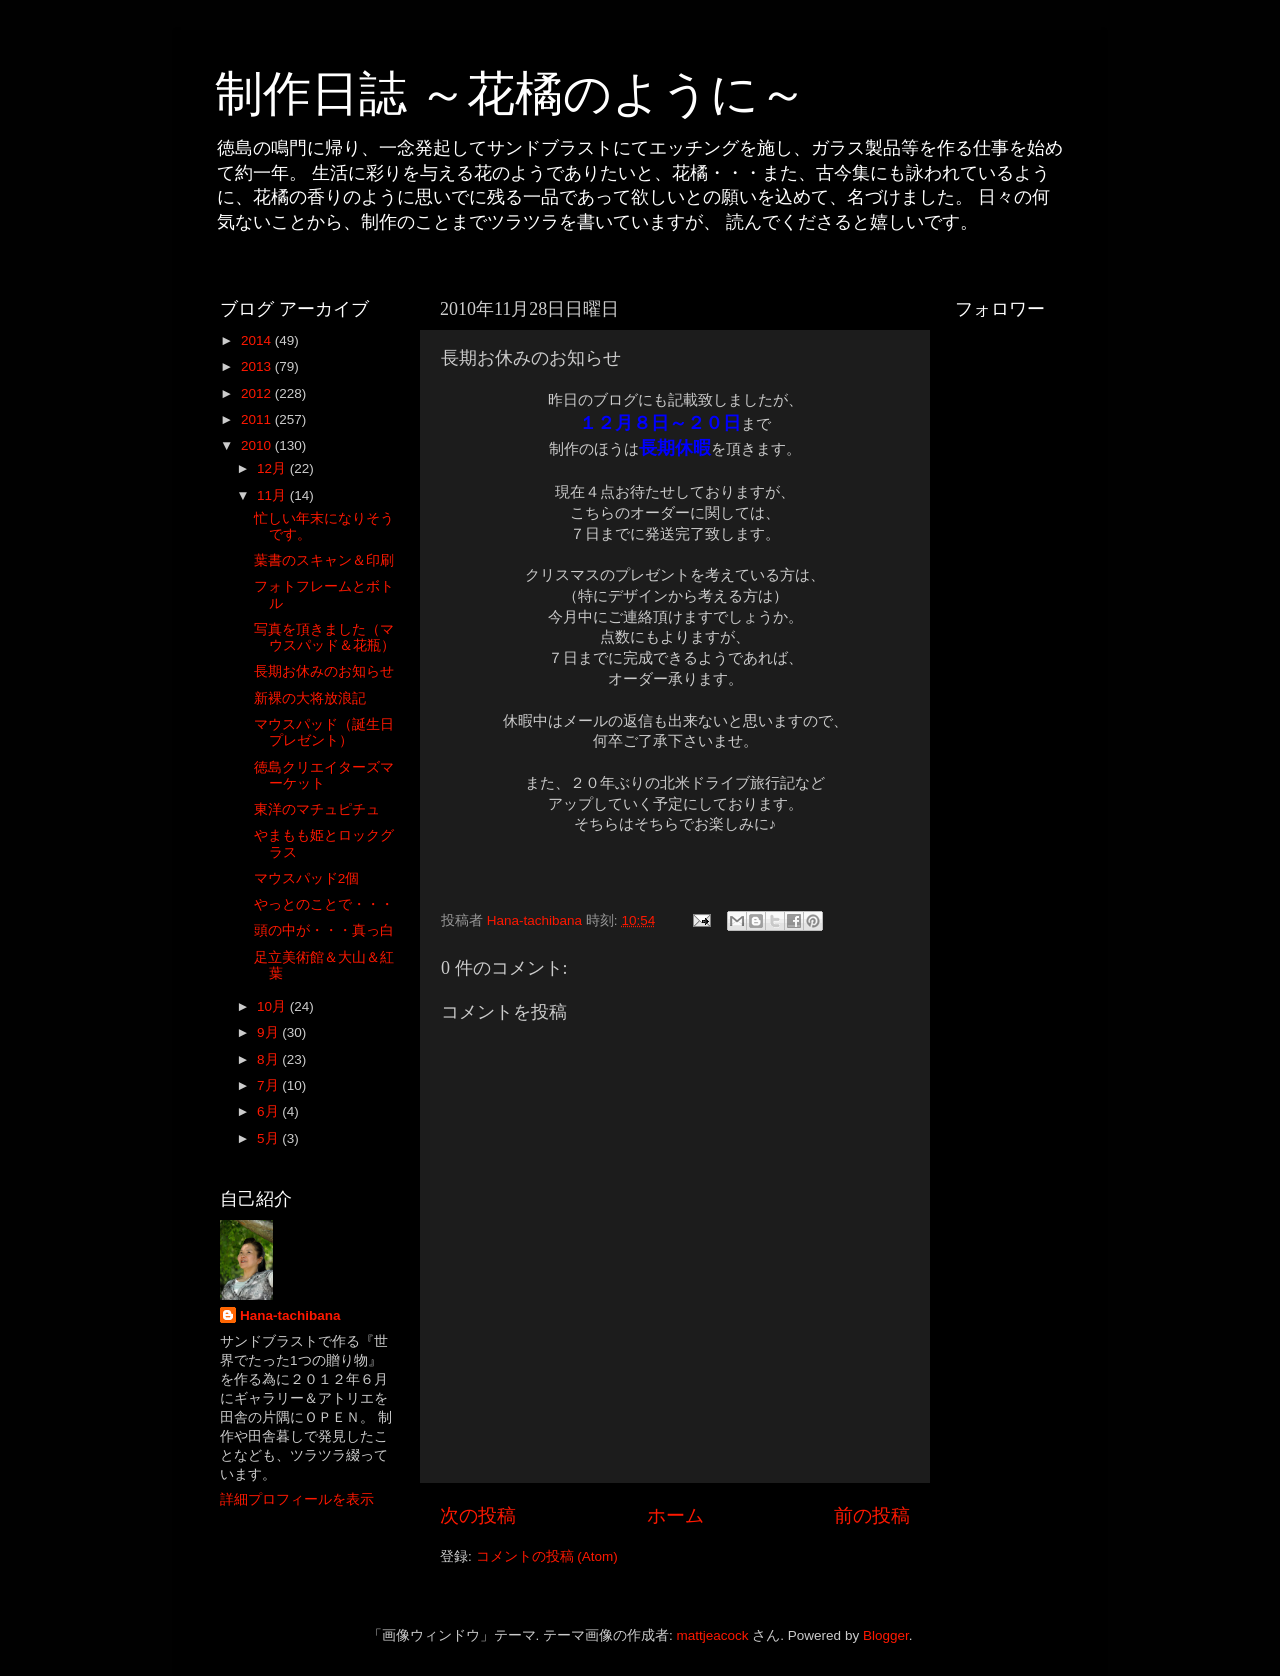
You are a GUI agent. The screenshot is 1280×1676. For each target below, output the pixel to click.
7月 (269, 1085)
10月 (273, 1006)
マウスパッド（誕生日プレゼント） (324, 732)
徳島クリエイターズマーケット (324, 775)
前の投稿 (872, 1515)
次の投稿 (478, 1515)
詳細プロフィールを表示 (297, 1499)
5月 (269, 1138)
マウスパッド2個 (307, 878)
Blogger (886, 1635)
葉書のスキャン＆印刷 (324, 560)
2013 (258, 366)
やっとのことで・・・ (324, 904)
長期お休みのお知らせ (324, 671)
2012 (258, 393)
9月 (269, 1032)
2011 (258, 419)
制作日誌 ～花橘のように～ (511, 93)
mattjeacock (713, 1635)
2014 (258, 340)
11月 (273, 495)
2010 (258, 445)
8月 (269, 1059)
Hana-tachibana (290, 1315)
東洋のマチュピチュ (317, 809)
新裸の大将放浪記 (317, 698)
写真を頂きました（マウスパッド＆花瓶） (324, 637)
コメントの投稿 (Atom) (547, 1556)
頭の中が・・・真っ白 (324, 930)
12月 (273, 468)
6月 (269, 1111)
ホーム (675, 1515)
